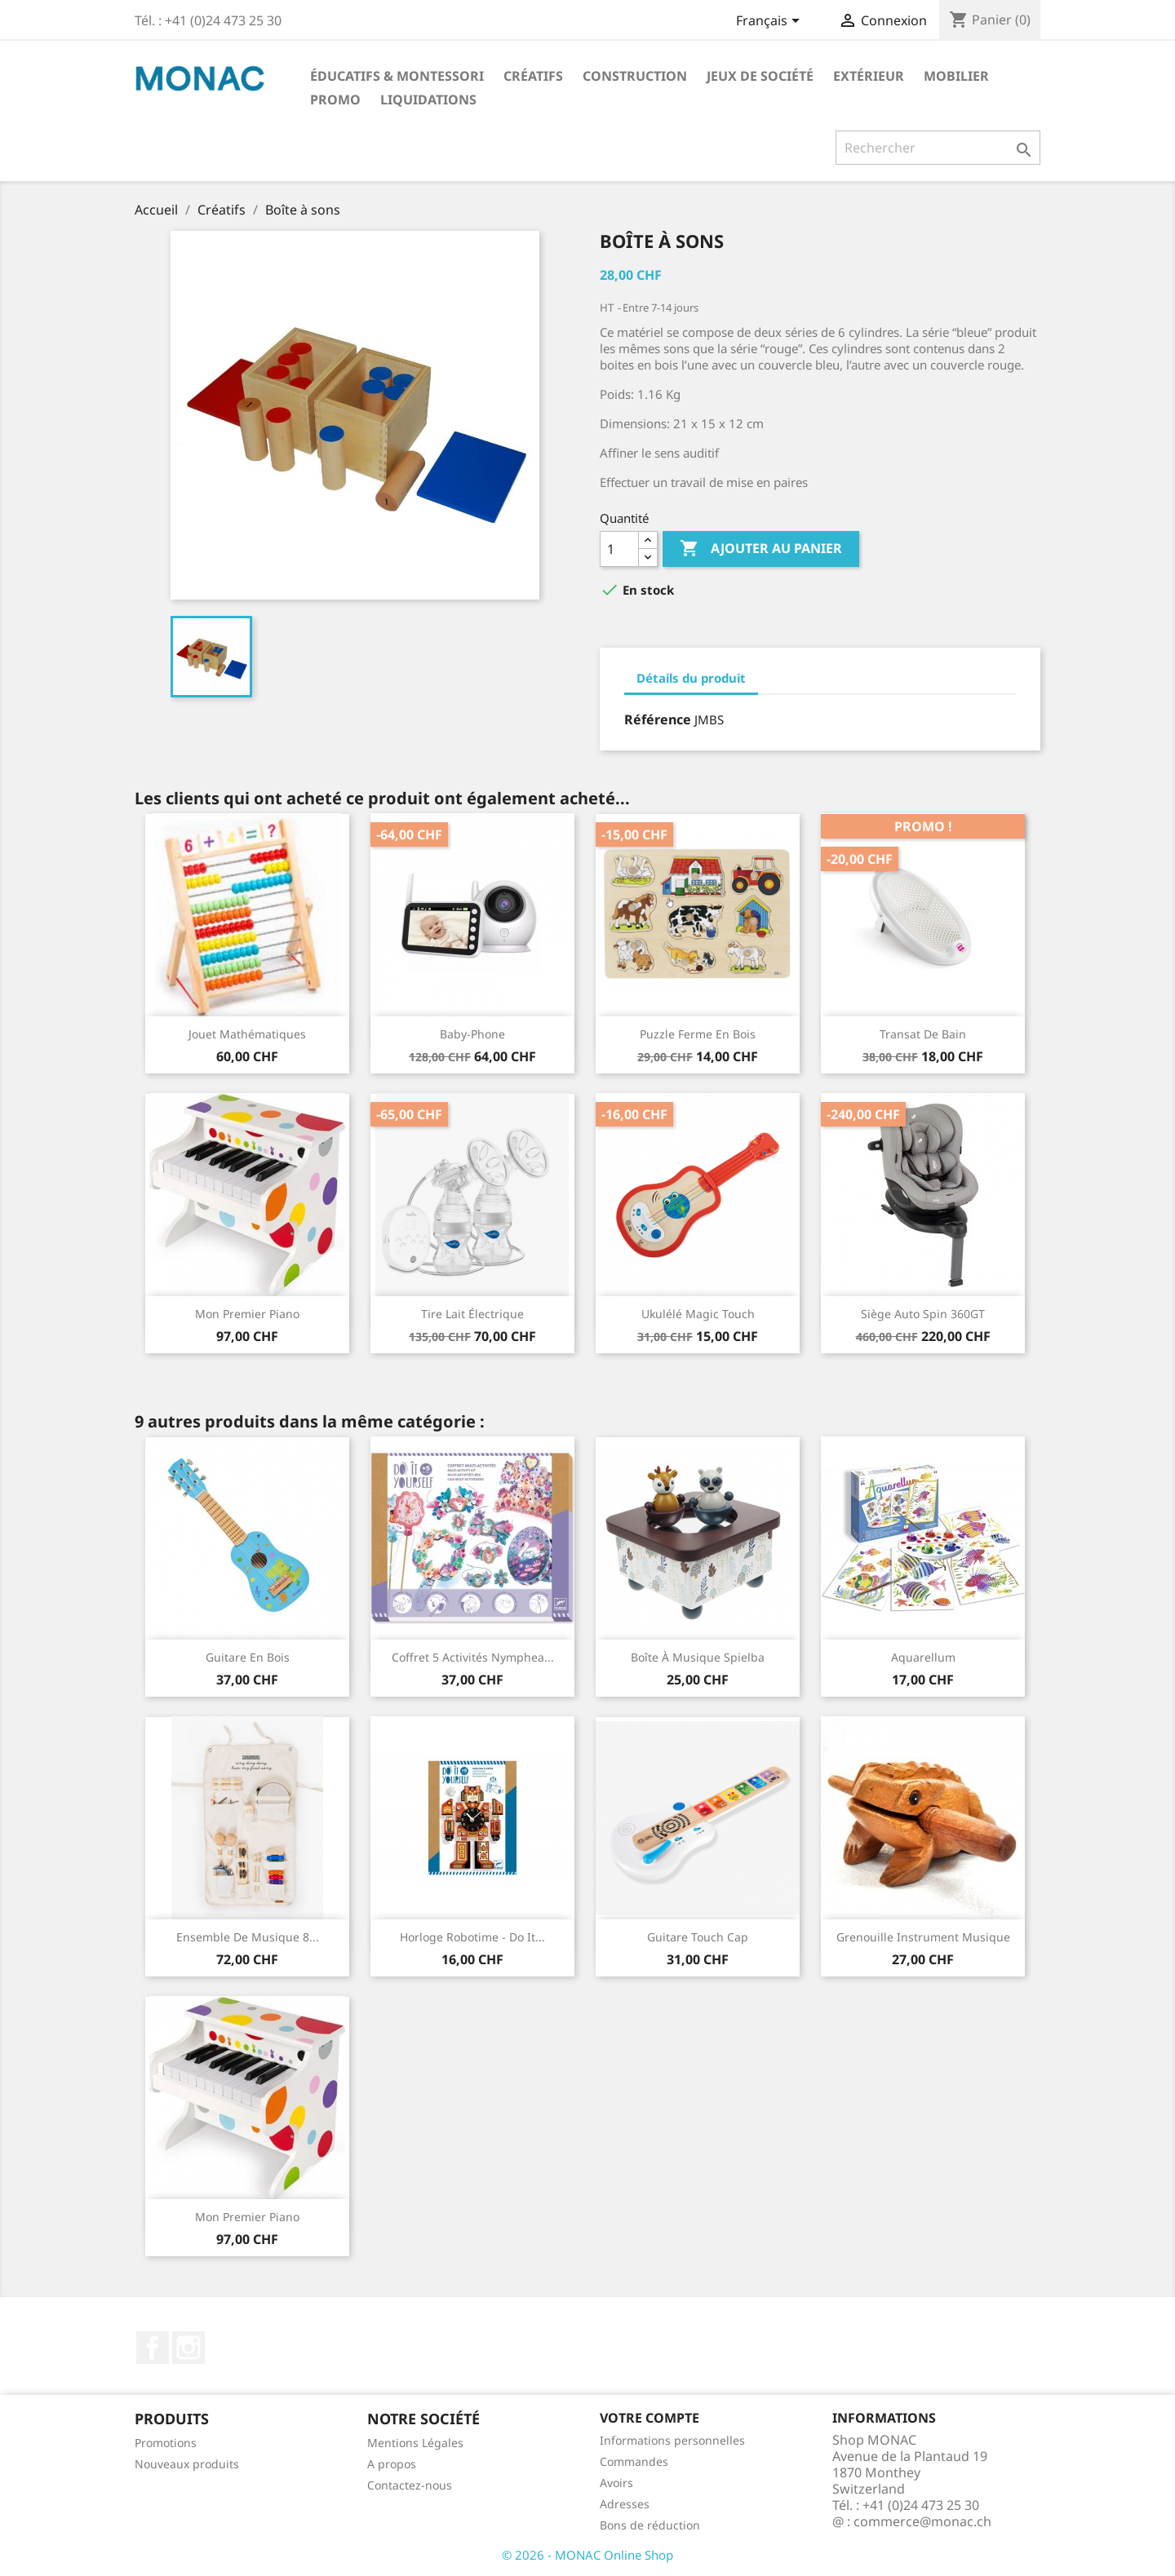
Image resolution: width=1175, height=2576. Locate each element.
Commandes (634, 2461)
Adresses (625, 2504)
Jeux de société (760, 76)
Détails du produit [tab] (691, 678)
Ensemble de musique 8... (247, 1937)
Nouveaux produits (187, 2464)
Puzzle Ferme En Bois (698, 1034)
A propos (391, 2464)
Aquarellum (923, 1657)
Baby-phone (472, 1034)
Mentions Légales (415, 2442)
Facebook (152, 2347)
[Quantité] (619, 549)
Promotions (166, 2442)
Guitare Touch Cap (697, 1937)
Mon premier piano (247, 1313)
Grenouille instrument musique (923, 1937)
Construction (635, 76)
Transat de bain (923, 1034)
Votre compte (649, 2418)
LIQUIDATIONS (428, 99)
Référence (657, 719)
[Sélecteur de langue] (770, 22)
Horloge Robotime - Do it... (472, 1937)
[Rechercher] (938, 148)
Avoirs (616, 2482)
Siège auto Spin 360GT (923, 1313)
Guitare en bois (248, 1657)
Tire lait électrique (472, 1313)
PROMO (335, 99)
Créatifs (533, 76)
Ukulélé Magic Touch (698, 1313)
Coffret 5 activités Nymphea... (473, 1657)
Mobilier (956, 76)
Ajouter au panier (761, 549)
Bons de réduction (650, 2525)
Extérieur (868, 76)
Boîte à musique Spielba (698, 1657)
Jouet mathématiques (247, 1034)
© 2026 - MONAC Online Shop (587, 2555)
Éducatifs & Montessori (397, 76)
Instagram (188, 2347)
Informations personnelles (672, 2440)
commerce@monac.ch (922, 2521)
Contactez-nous (409, 2485)
